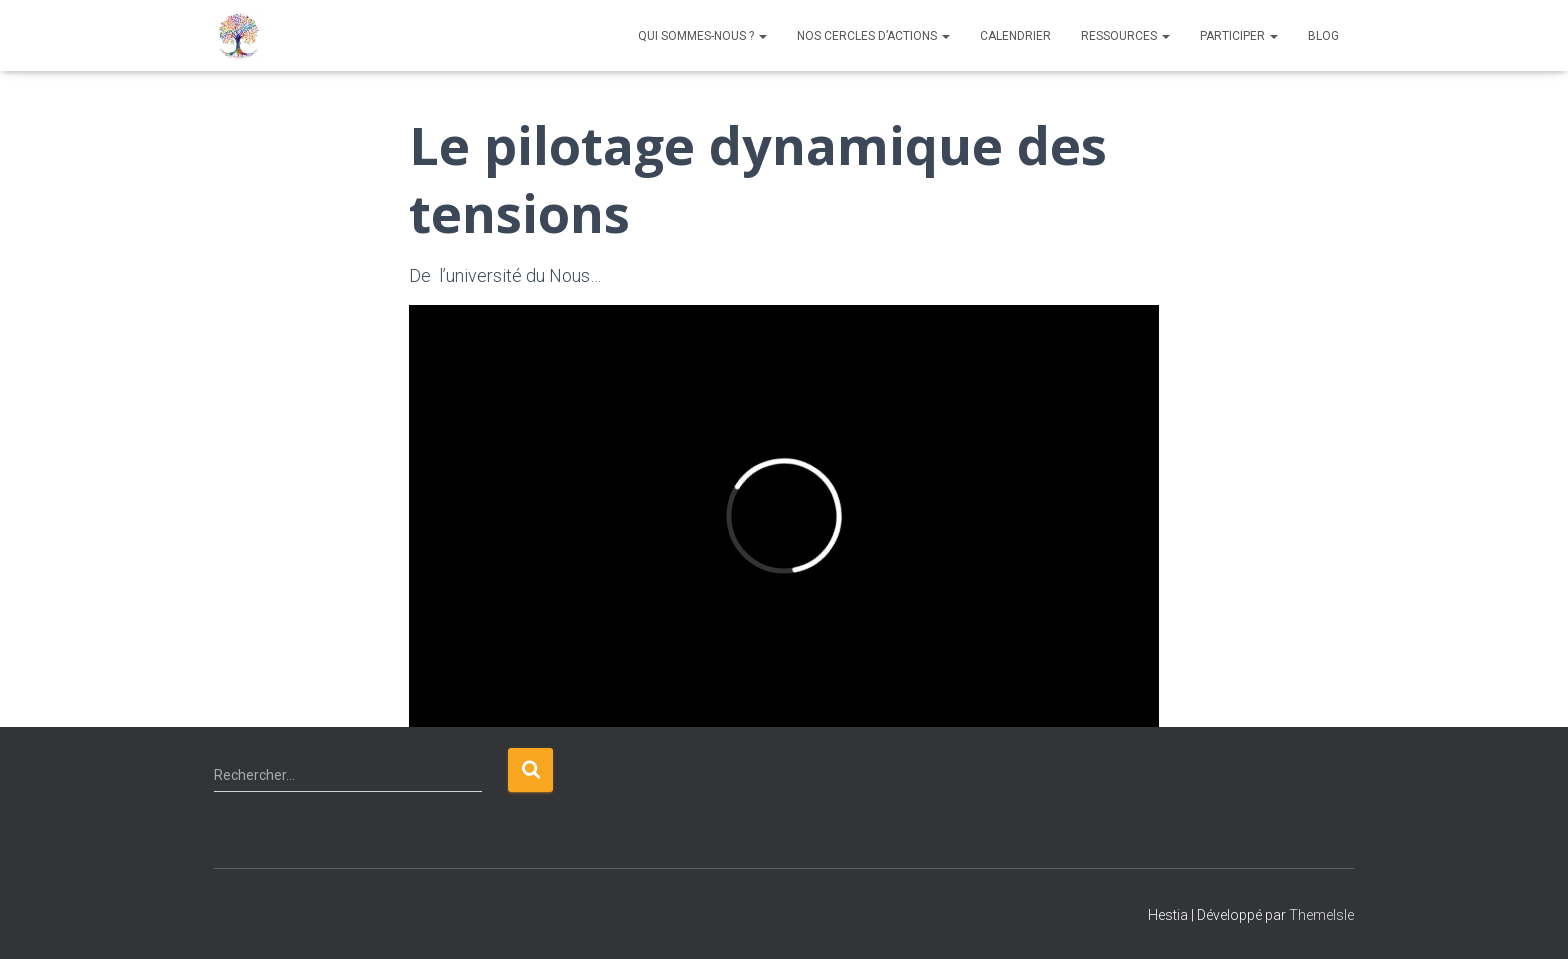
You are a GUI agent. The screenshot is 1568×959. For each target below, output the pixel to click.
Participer (1239, 36)
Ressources (1125, 36)
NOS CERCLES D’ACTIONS (873, 36)
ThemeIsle (1321, 915)
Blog (1323, 36)
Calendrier (1015, 36)
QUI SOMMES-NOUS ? (702, 36)
